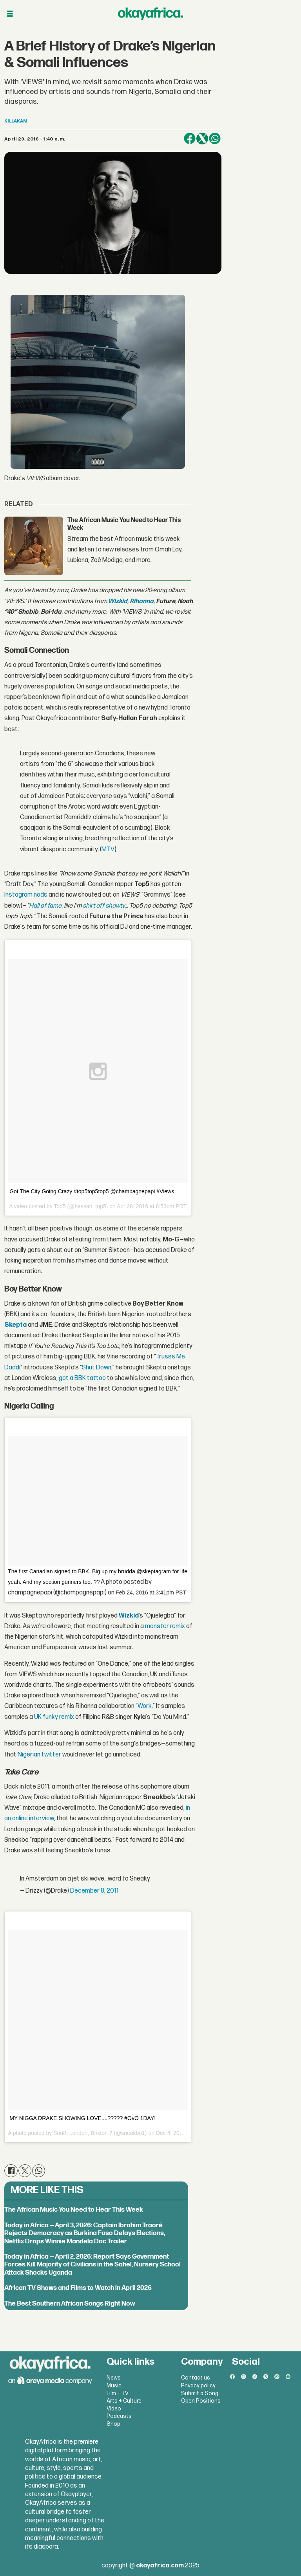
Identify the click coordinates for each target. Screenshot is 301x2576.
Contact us (195, 2377)
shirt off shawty (104, 906)
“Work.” (145, 1706)
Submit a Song (199, 2393)
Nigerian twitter (39, 1754)
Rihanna (142, 601)
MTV (108, 849)
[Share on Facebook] (190, 138)
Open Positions (201, 2401)
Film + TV (118, 2393)
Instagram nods (25, 895)
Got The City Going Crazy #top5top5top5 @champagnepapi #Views (91, 1191)
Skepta (15, 1325)
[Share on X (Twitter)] (202, 138)
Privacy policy (198, 2385)
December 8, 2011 (94, 1891)
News (114, 2377)
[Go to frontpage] (150, 13)
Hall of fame (45, 906)
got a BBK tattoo (82, 1378)
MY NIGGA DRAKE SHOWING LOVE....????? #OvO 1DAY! (82, 2118)
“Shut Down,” (97, 1367)
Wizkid (117, 601)
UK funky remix (54, 1717)
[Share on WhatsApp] (215, 138)
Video (114, 2408)
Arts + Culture (124, 2401)
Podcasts (119, 2416)
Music (114, 2385)
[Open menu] (9, 13)
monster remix (165, 1626)
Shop (113, 2424)
